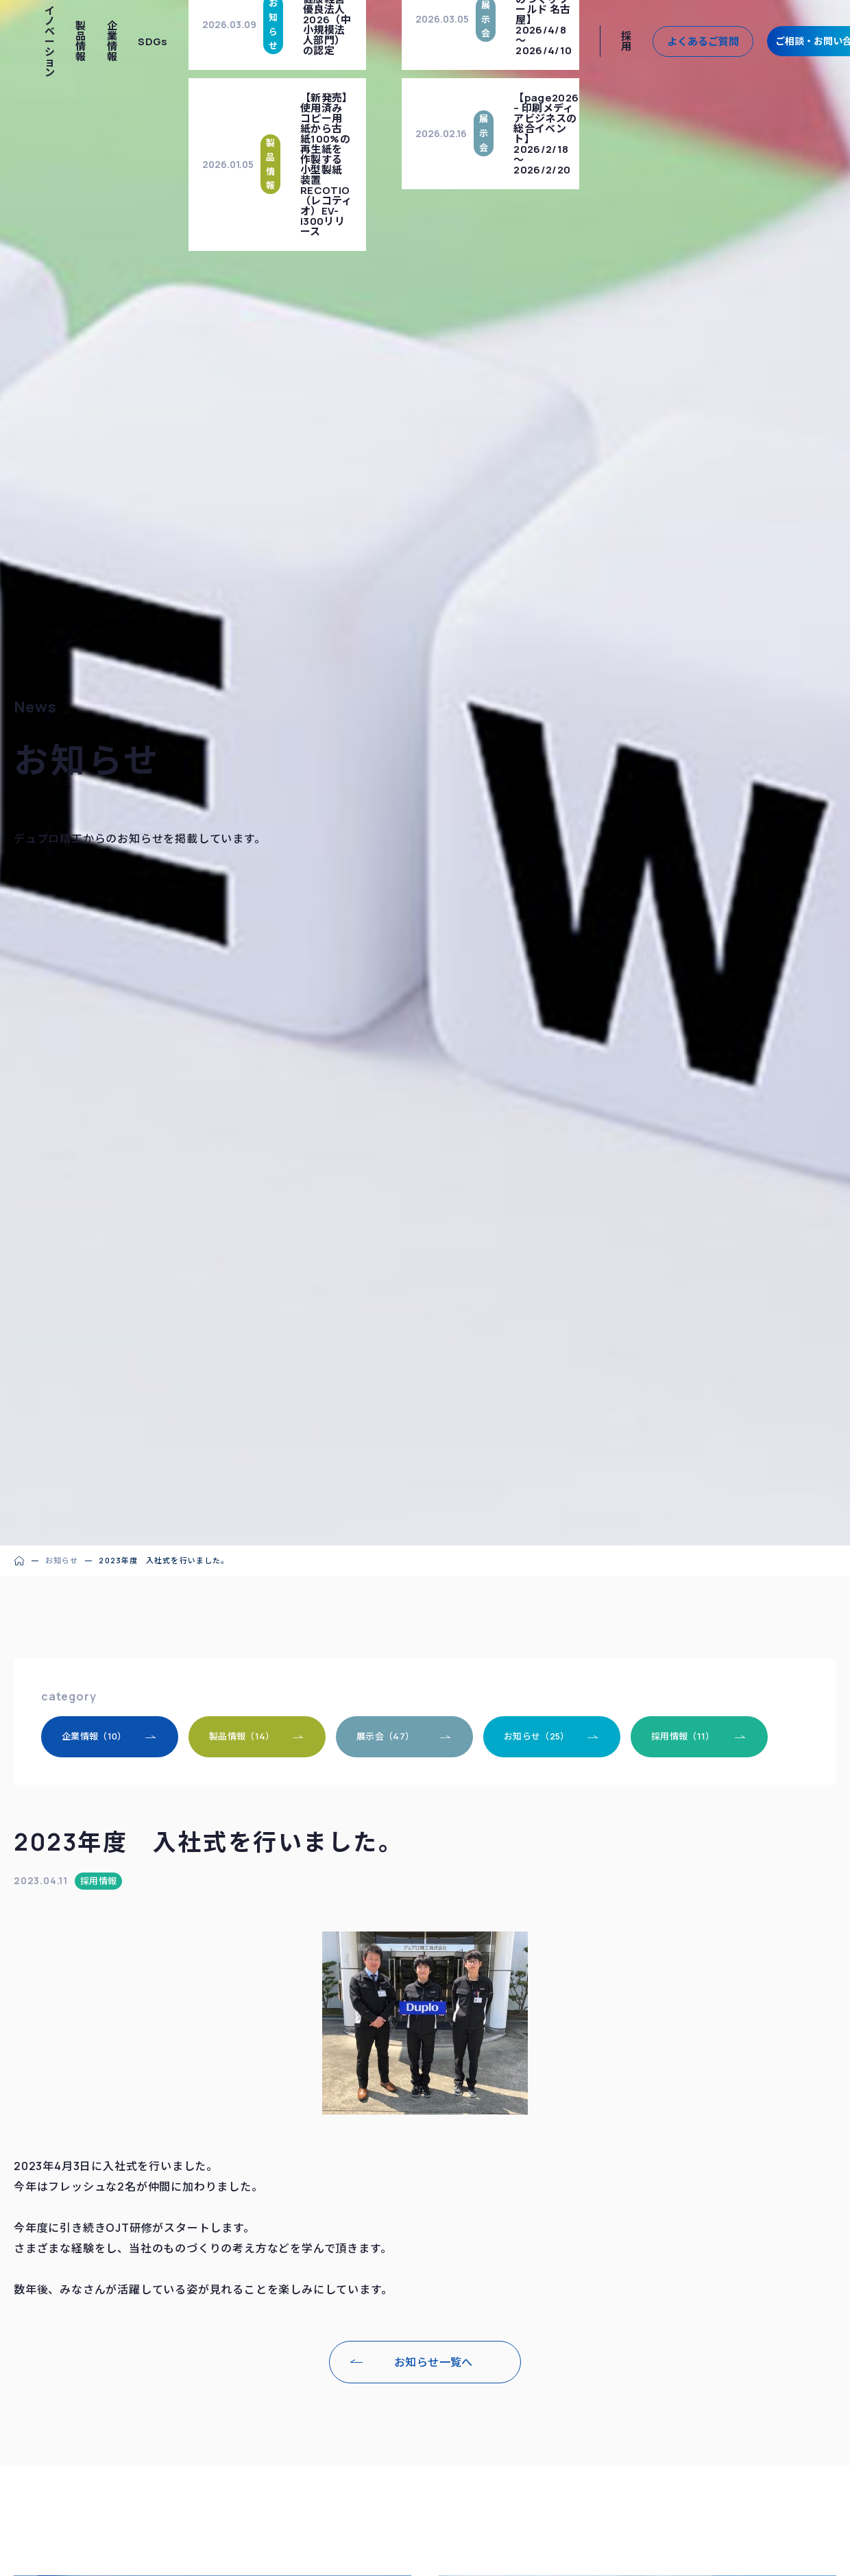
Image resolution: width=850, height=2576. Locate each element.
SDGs (153, 41)
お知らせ (61, 1560)
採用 (626, 41)
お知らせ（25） (537, 1736)
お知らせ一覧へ (433, 2362)
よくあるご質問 (703, 41)
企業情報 (112, 41)
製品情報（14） (242, 1736)
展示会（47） (385, 1736)
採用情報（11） (683, 1736)
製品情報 (80, 41)
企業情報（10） (94, 1736)
